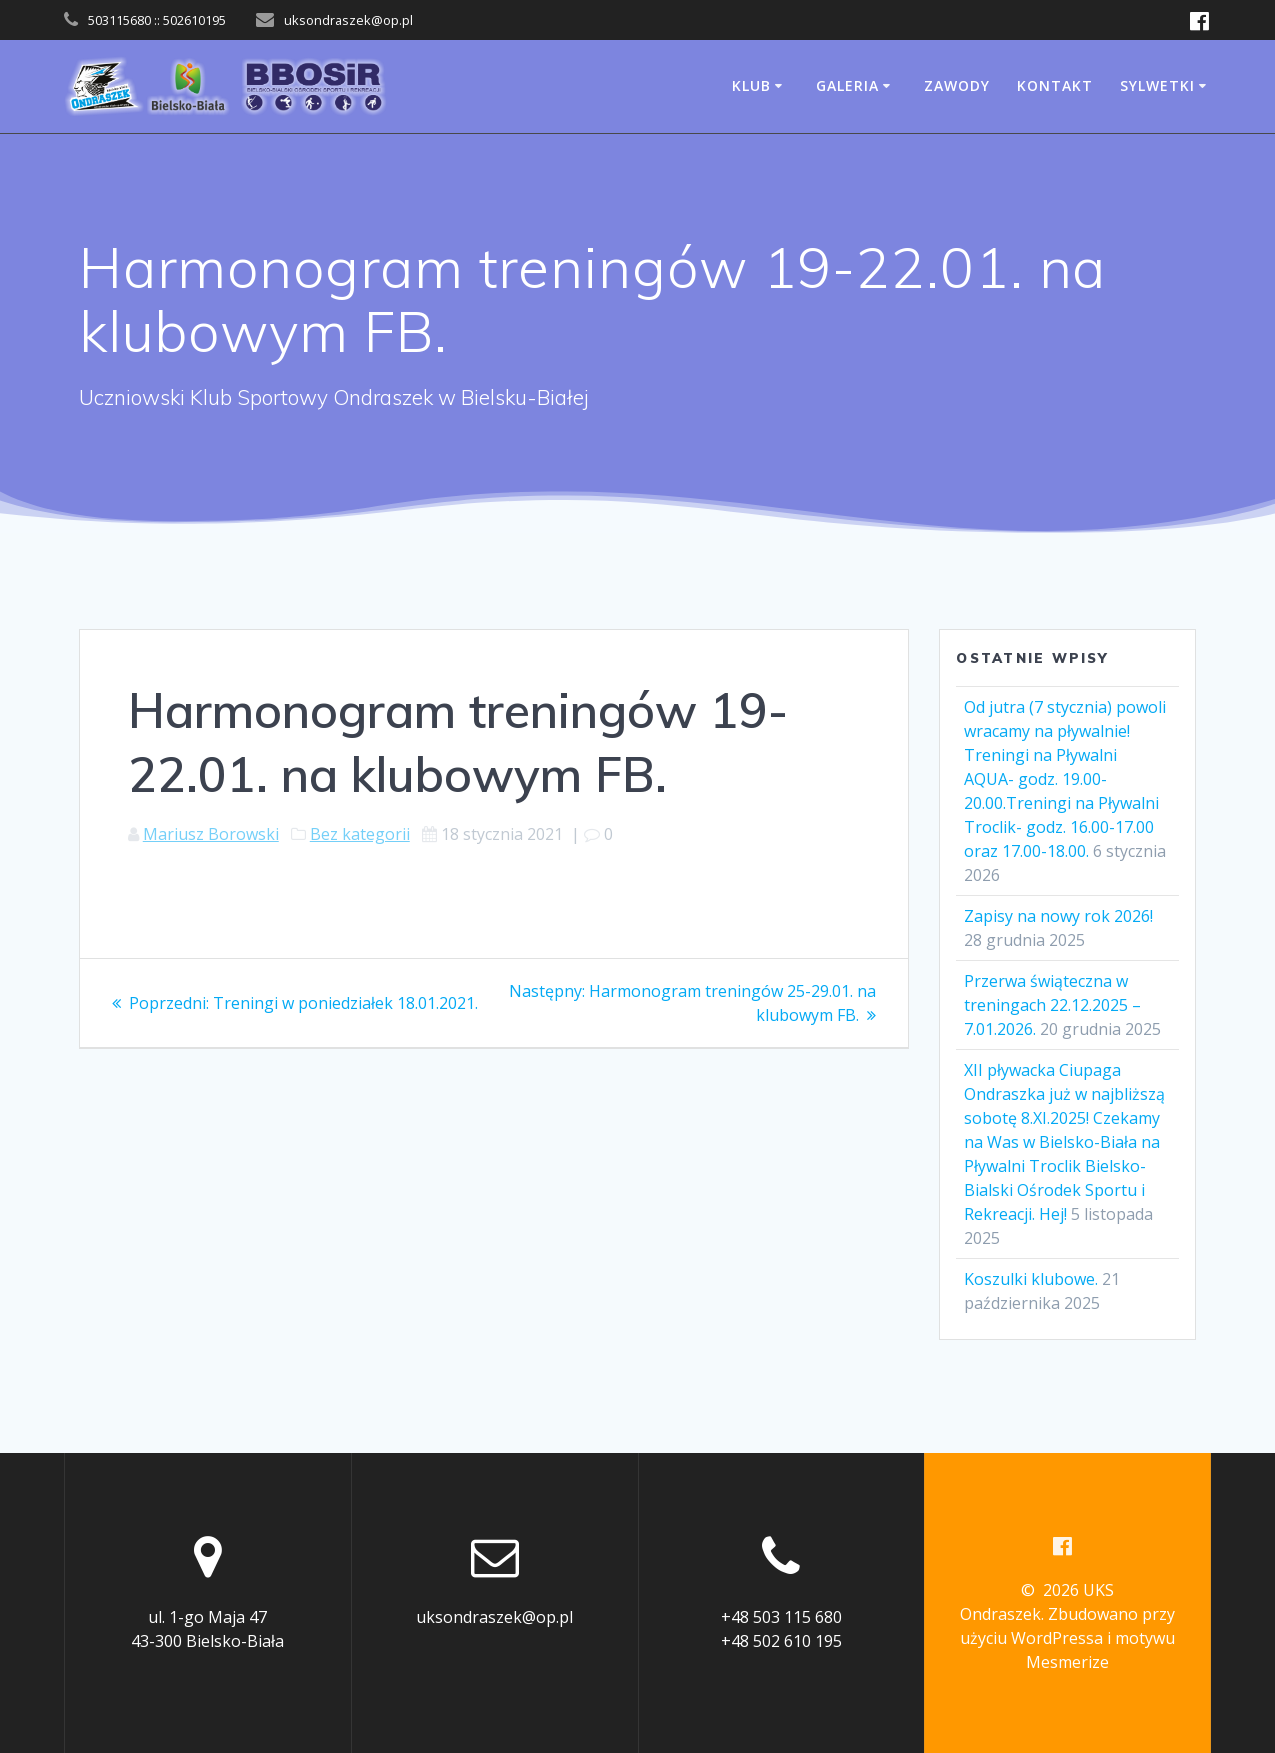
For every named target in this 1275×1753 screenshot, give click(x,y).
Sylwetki (1157, 85)
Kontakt (1055, 85)
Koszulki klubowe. (1031, 1279)
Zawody (957, 85)
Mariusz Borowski (211, 834)
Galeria (847, 85)
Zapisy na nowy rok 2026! (1058, 916)
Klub (751, 85)
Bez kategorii (360, 834)
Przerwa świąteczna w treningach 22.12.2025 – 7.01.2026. (1052, 1005)
